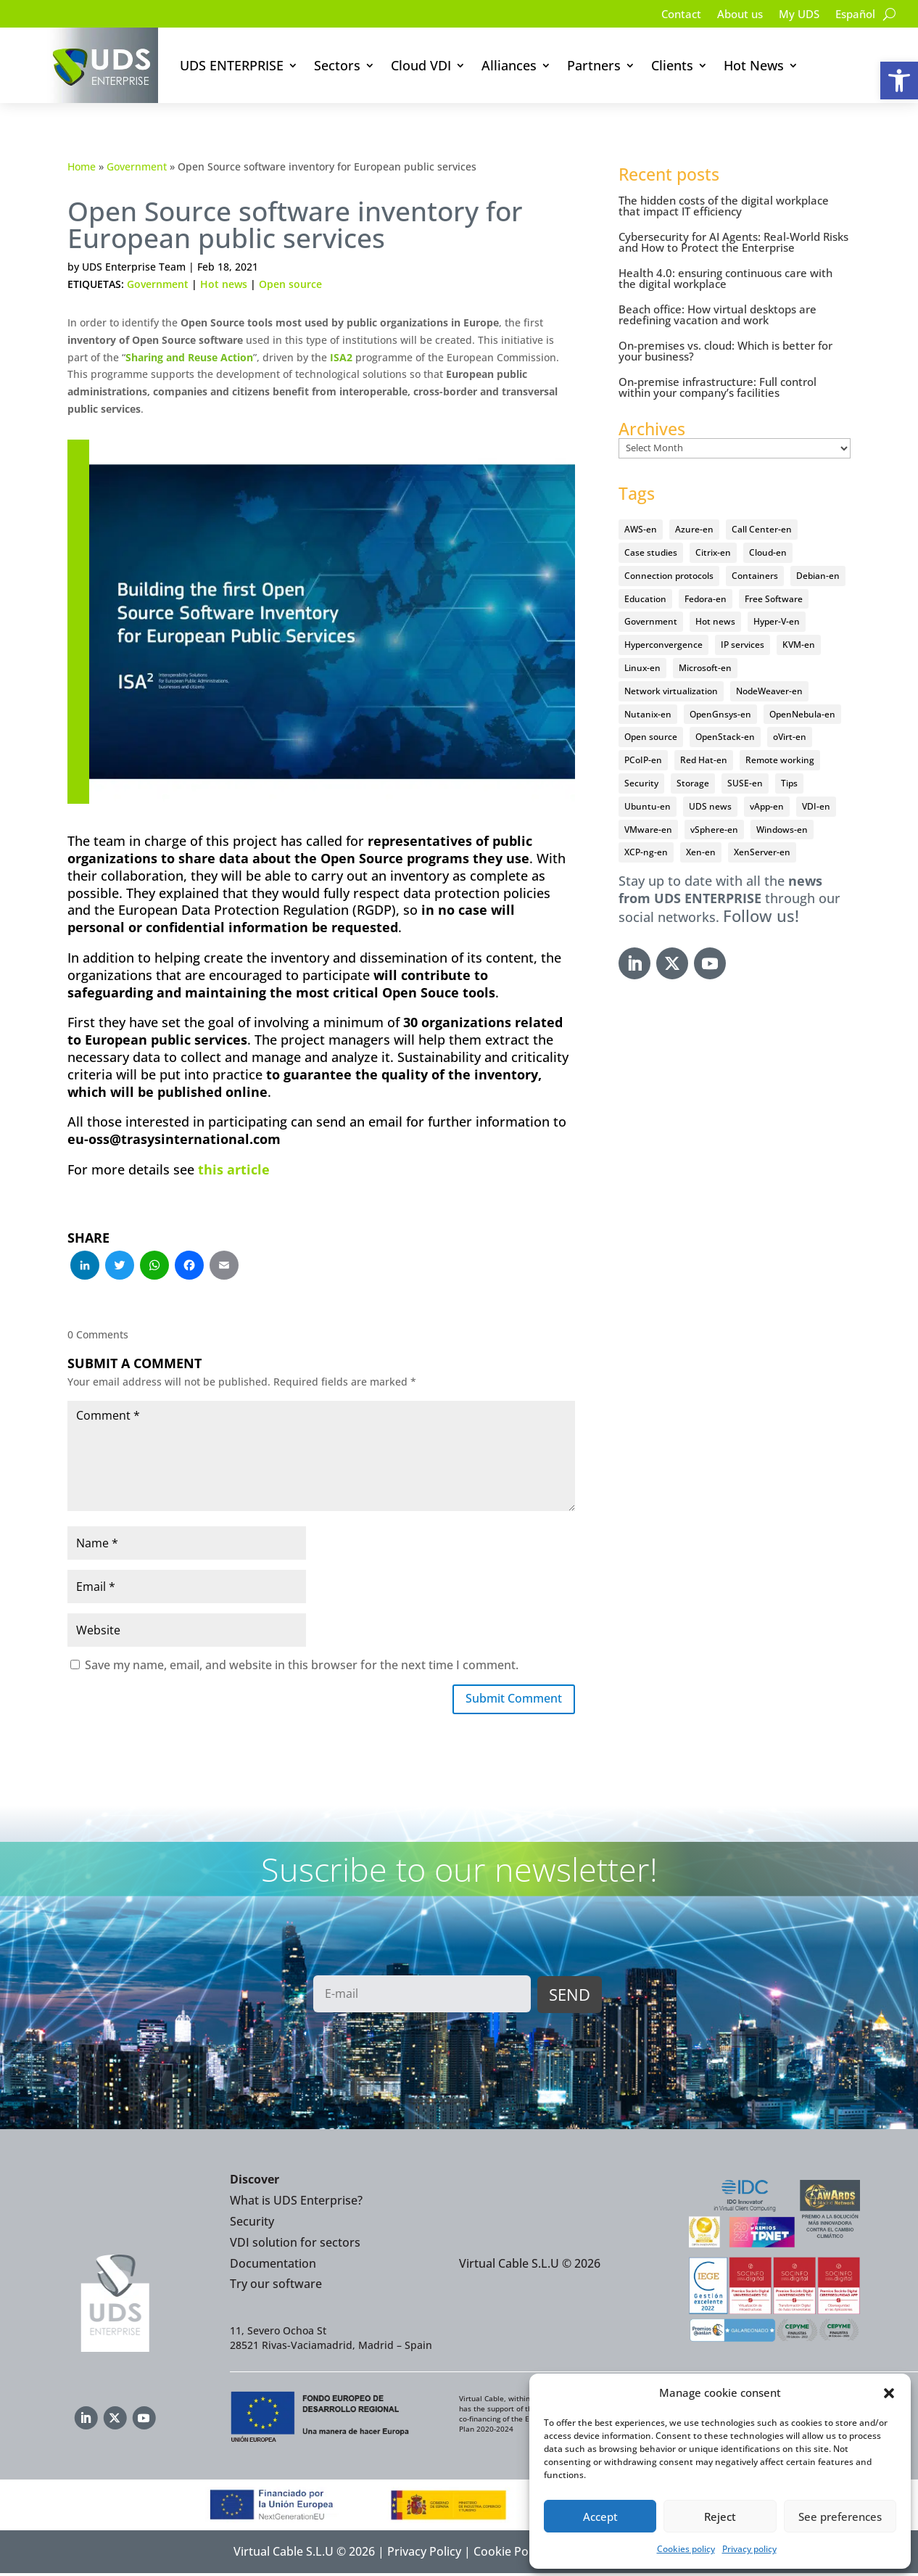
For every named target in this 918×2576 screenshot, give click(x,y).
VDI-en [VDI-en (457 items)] (816, 806)
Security (252, 2224)
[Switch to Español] (853, 17)
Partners (594, 65)
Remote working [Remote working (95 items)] (779, 760)
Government (137, 166)
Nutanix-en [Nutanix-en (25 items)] (647, 714)
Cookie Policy (510, 2555)
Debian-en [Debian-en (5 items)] (818, 575)
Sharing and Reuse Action (189, 357)
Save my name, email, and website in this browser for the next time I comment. (301, 1665)
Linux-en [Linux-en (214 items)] (642, 668)
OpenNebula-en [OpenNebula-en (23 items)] (802, 714)
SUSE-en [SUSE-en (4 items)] (745, 783)
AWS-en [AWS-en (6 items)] (640, 529)
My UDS (794, 15)
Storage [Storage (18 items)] (693, 783)
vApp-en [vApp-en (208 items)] (767, 806)
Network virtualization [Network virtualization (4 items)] (671, 691)
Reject (720, 2516)
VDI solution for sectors (295, 2245)
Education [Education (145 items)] (645, 599)
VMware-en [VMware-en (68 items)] (648, 829)
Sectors (337, 65)
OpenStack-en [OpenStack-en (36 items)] (725, 737)
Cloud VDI (421, 65)
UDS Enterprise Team (134, 266)
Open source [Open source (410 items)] (650, 737)
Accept (600, 2516)
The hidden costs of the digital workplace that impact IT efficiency (724, 205)
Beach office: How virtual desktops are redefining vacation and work (717, 314)
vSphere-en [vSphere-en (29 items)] (714, 829)
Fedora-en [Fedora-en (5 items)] (706, 599)
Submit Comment (506, 1700)
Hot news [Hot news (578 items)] (715, 621)
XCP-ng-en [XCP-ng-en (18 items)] (646, 852)
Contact (669, 15)
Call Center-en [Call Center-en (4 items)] (762, 529)
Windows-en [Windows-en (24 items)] (782, 829)
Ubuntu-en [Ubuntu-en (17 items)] (647, 806)
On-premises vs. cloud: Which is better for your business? (725, 350)
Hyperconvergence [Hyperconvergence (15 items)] (663, 644)
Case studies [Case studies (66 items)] (650, 552)
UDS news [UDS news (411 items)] (710, 806)
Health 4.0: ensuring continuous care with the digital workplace (725, 278)
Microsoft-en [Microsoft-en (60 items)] (705, 668)
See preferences (840, 2516)
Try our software (276, 2287)
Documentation (273, 2266)
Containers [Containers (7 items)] (755, 575)
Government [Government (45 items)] (650, 621)
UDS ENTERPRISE (232, 65)
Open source (290, 284)
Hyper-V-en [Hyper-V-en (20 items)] (776, 621)
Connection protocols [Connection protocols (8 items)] (669, 575)
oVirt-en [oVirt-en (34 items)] (789, 737)
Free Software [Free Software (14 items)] (774, 599)
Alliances (509, 65)
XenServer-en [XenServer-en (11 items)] (762, 852)
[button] (899, 80)
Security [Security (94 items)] (641, 783)
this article (234, 1169)
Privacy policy (749, 2549)
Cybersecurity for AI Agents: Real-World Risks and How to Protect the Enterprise (733, 242)
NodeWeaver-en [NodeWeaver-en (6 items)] (769, 691)
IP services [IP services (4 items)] (742, 644)
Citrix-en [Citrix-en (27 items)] (713, 552)
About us (731, 15)
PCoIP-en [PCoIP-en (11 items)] (643, 760)
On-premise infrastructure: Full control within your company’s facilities (717, 387)
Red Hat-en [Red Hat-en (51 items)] (703, 760)
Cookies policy (686, 2549)
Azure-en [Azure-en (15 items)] (694, 529)
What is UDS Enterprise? (296, 2203)
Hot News (754, 65)
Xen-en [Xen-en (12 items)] (701, 852)
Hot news (223, 284)
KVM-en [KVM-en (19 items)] (798, 644)
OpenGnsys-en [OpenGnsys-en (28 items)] (720, 714)
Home (81, 166)
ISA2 (341, 357)
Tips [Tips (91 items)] (789, 783)
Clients (672, 65)
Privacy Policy (424, 2555)
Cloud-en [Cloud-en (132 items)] (768, 552)
